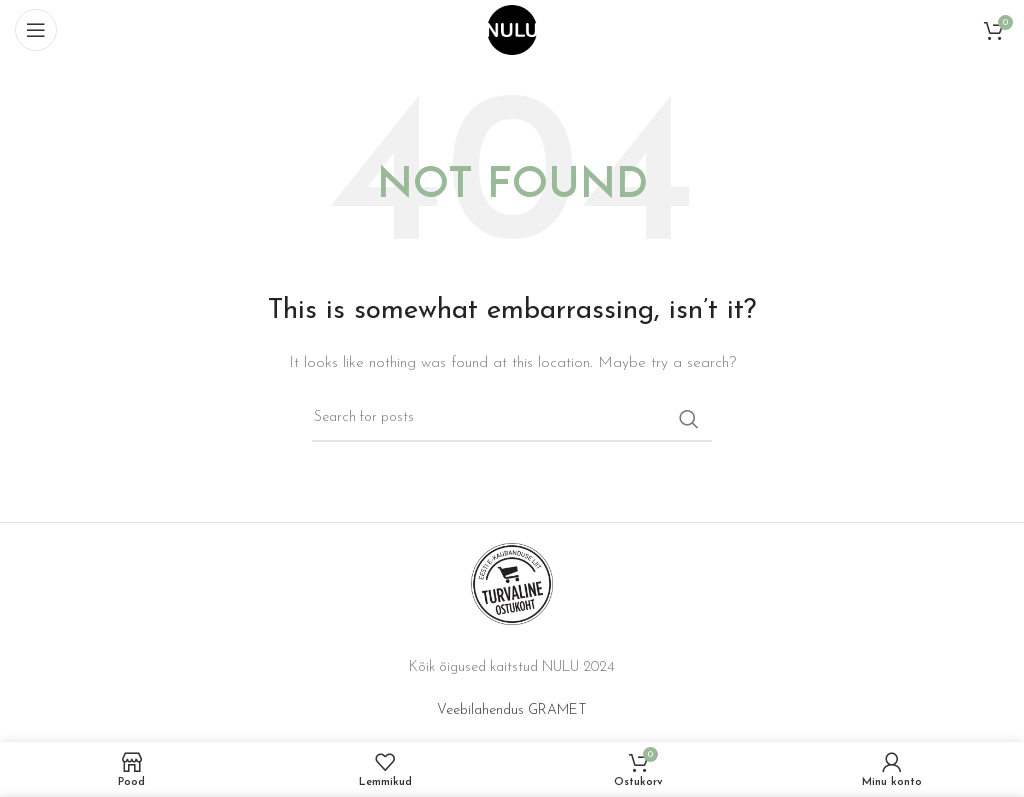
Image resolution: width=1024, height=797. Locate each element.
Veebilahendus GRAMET (512, 710)
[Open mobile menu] (36, 30)
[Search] (512, 419)
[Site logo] (512, 29)
